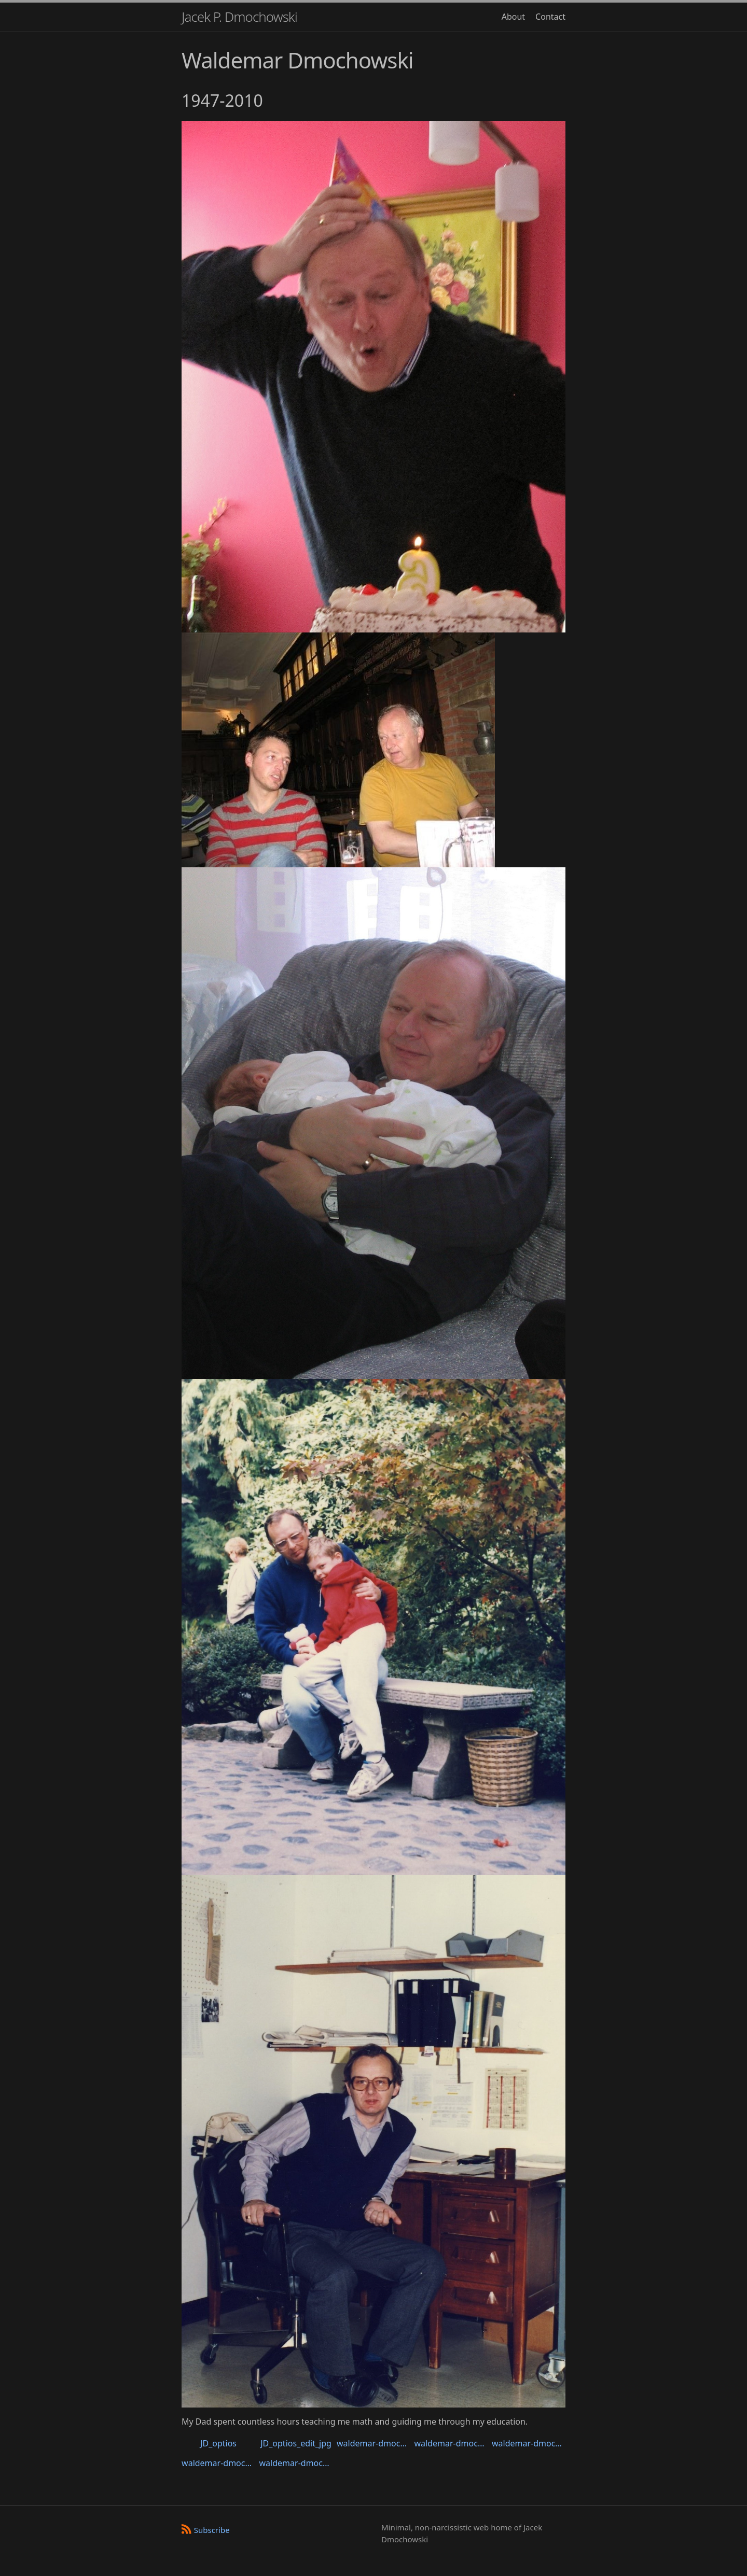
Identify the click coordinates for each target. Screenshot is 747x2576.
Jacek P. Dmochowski (239, 16)
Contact (550, 16)
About (513, 16)
